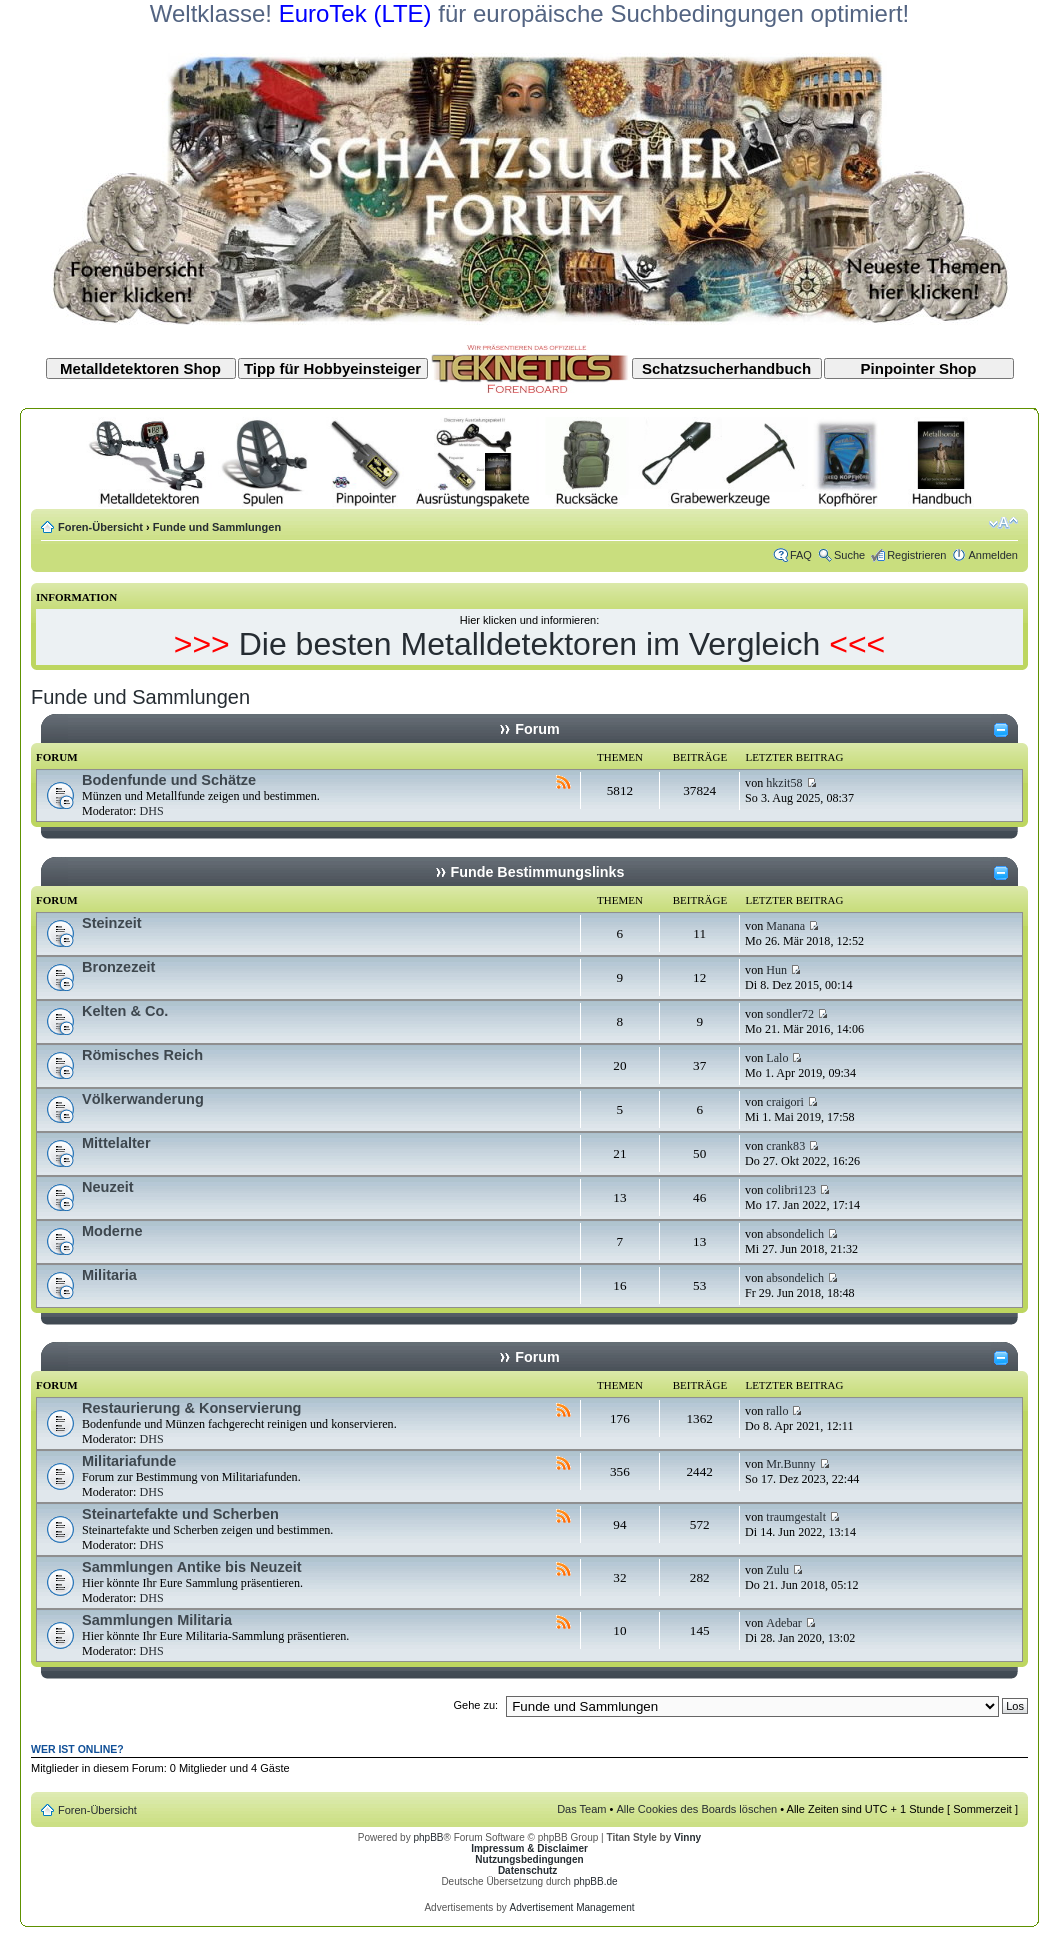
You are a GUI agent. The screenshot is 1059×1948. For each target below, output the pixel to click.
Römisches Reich (142, 1055)
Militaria (109, 1275)
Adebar (784, 1623)
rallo (777, 1411)
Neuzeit (108, 1187)
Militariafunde (129, 1461)
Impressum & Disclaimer (529, 1848)
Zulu (777, 1570)
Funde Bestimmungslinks (538, 872)
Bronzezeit (118, 967)
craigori (785, 1102)
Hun (776, 970)
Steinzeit (112, 923)
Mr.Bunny (790, 1464)
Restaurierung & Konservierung (191, 1408)
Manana (785, 926)
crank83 (785, 1146)
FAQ (801, 555)
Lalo (777, 1058)
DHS (151, 811)
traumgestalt (796, 1517)
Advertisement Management (571, 1907)
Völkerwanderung (143, 1099)
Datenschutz (527, 1870)
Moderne (112, 1231)
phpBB (428, 1837)
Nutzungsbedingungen (529, 1859)
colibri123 (791, 1190)
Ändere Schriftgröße (1003, 523)
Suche (849, 555)
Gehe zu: (475, 1705)
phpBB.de (596, 1881)
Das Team (581, 1809)
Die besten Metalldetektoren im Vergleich (530, 644)
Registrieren (916, 555)
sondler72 (790, 1014)
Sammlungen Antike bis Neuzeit (192, 1567)
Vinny (687, 1837)
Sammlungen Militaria (157, 1620)
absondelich (795, 1234)
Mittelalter (116, 1143)
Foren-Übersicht (100, 527)
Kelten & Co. (125, 1011)
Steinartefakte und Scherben (180, 1514)
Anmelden (993, 555)
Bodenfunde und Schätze (169, 780)
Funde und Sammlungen (217, 527)
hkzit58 (784, 783)
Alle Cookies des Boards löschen (696, 1809)
